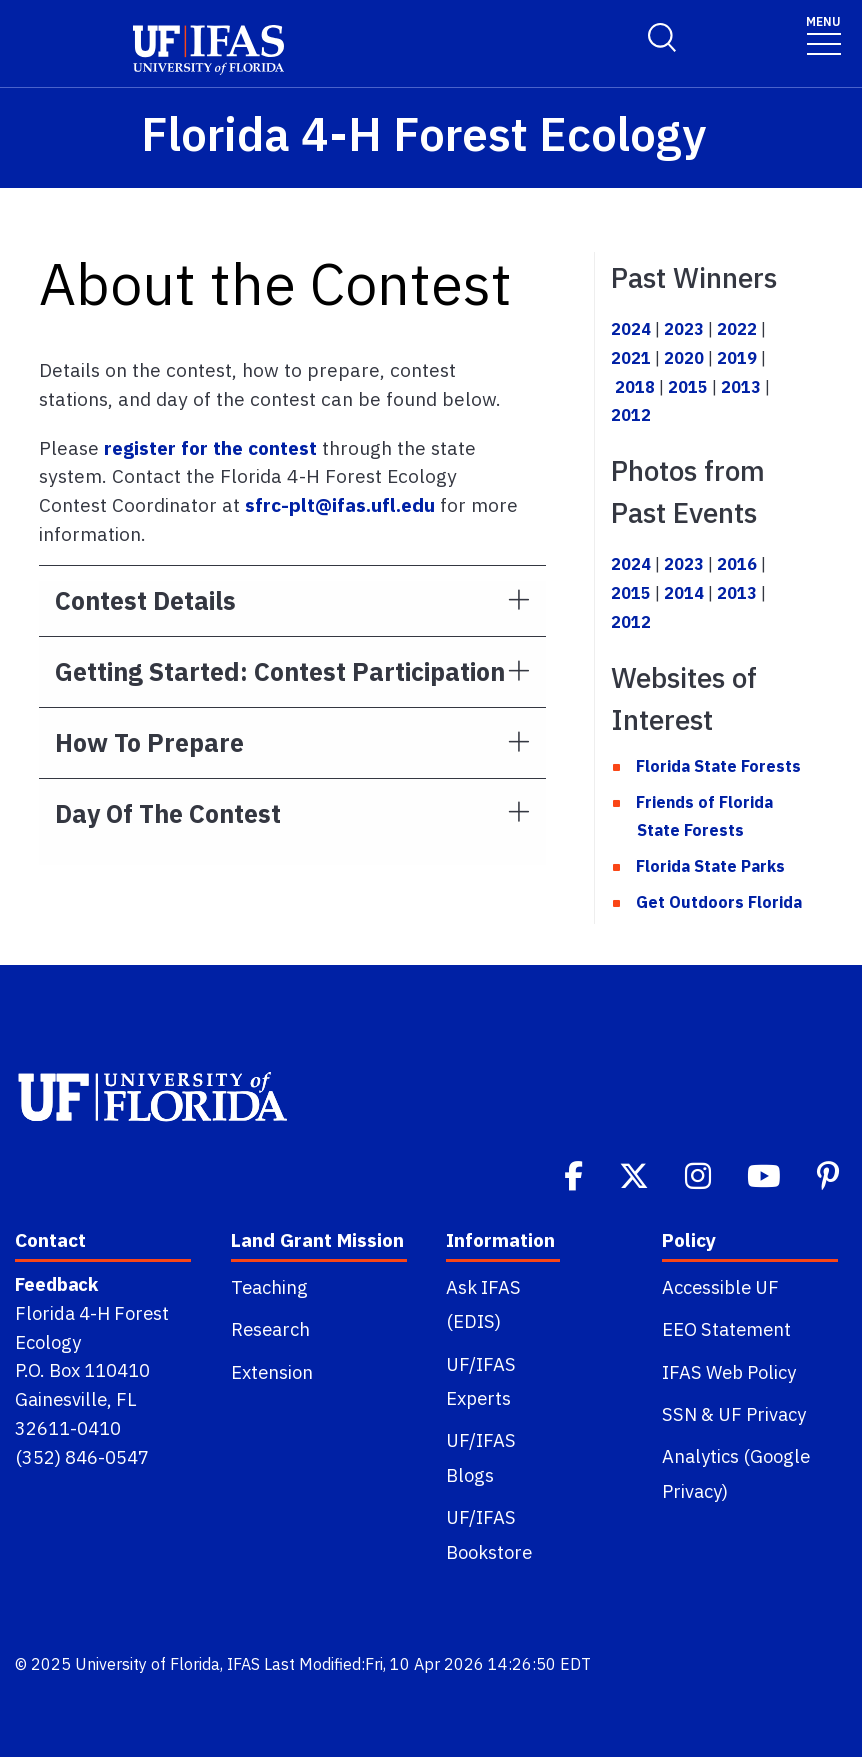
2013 (741, 387)
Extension (272, 1372)
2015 (688, 387)
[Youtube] (766, 1174)
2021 (631, 358)
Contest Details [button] (145, 600)
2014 (684, 593)
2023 (684, 329)
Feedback (56, 1284)
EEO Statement (726, 1329)
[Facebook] (575, 1174)
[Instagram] (700, 1174)
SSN (679, 1414)
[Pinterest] (830, 1174)
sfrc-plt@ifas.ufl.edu (340, 504)
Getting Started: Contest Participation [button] (280, 671)
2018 (635, 387)
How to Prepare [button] (149, 742)
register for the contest (210, 447)
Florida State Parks (710, 866)
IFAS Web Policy (729, 1372)
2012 (631, 415)
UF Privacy (762, 1414)
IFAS (243, 1664)
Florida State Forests (718, 766)
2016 (737, 564)
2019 (737, 358)
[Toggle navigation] (823, 34)
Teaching (269, 1287)
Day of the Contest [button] (168, 813)
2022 (737, 329)
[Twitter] (636, 1174)
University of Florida (147, 1664)
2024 (631, 329)
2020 (684, 358)
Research (270, 1329)
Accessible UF (720, 1287)
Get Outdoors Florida (719, 902)
